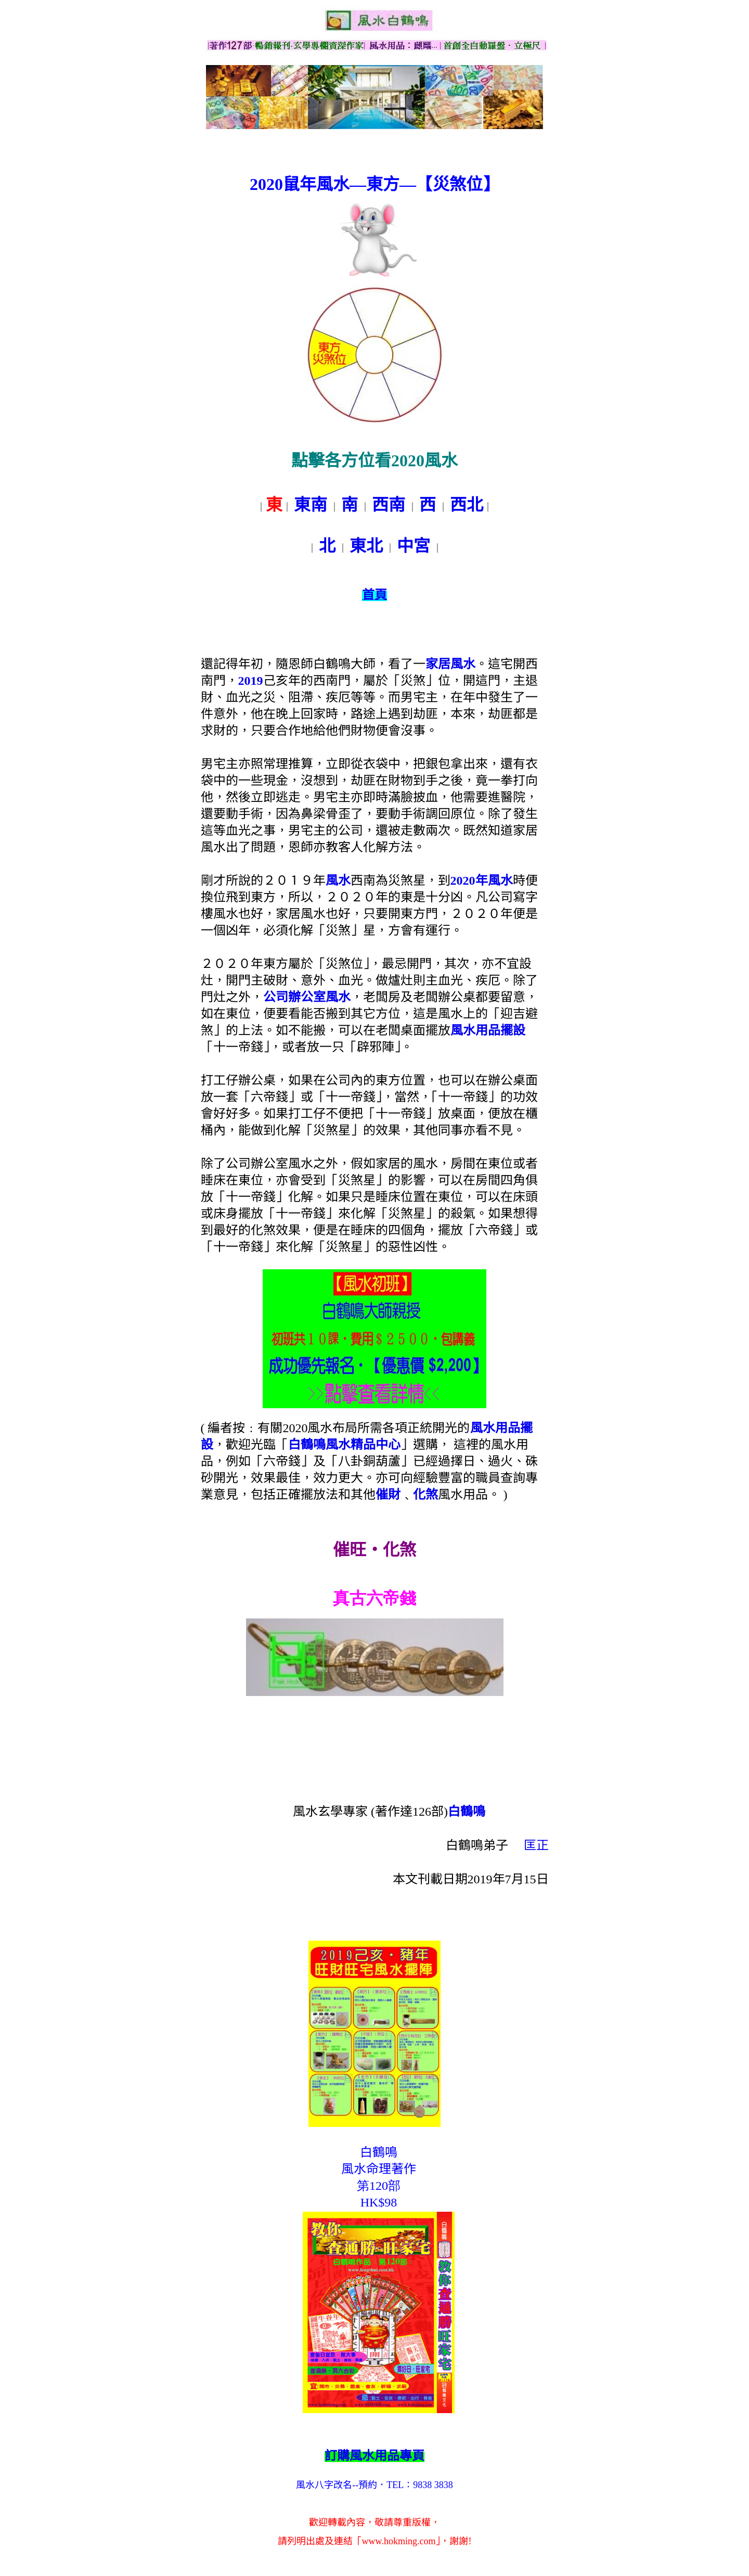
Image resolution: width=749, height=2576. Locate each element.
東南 (310, 504)
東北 (366, 546)
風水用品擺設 (487, 1030)
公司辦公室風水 (307, 997)
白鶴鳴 (466, 1811)
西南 (388, 504)
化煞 (425, 1494)
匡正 (536, 1845)
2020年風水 (481, 880)
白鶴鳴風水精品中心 (344, 1444)
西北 (466, 504)
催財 (388, 1494)
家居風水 (450, 664)
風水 (338, 880)
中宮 (413, 546)
